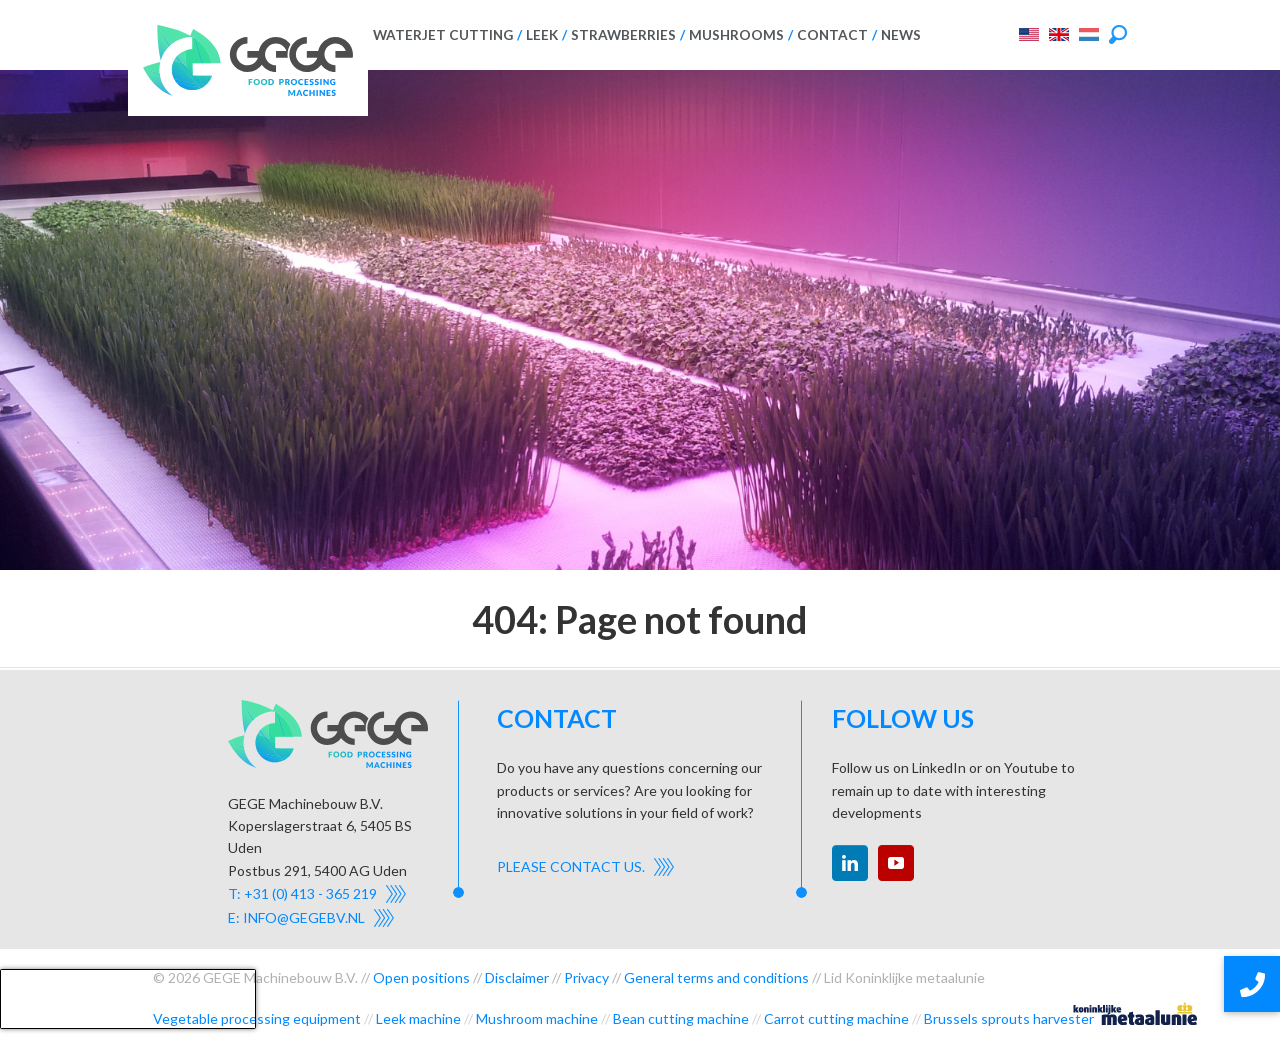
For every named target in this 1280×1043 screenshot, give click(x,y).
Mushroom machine (537, 1018)
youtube (896, 863)
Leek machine (418, 1018)
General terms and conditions (716, 977)
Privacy (586, 977)
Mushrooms (736, 35)
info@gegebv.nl (304, 917)
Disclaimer (517, 977)
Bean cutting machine (681, 1018)
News (901, 35)
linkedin (850, 863)
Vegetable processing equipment (257, 1018)
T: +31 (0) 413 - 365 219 (302, 893)
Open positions (421, 977)
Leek (542, 35)
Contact (832, 35)
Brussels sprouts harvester (1009, 1018)
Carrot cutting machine (836, 1018)
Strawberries (623, 35)
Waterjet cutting (443, 35)
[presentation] (128, 999)
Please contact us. (571, 866)
